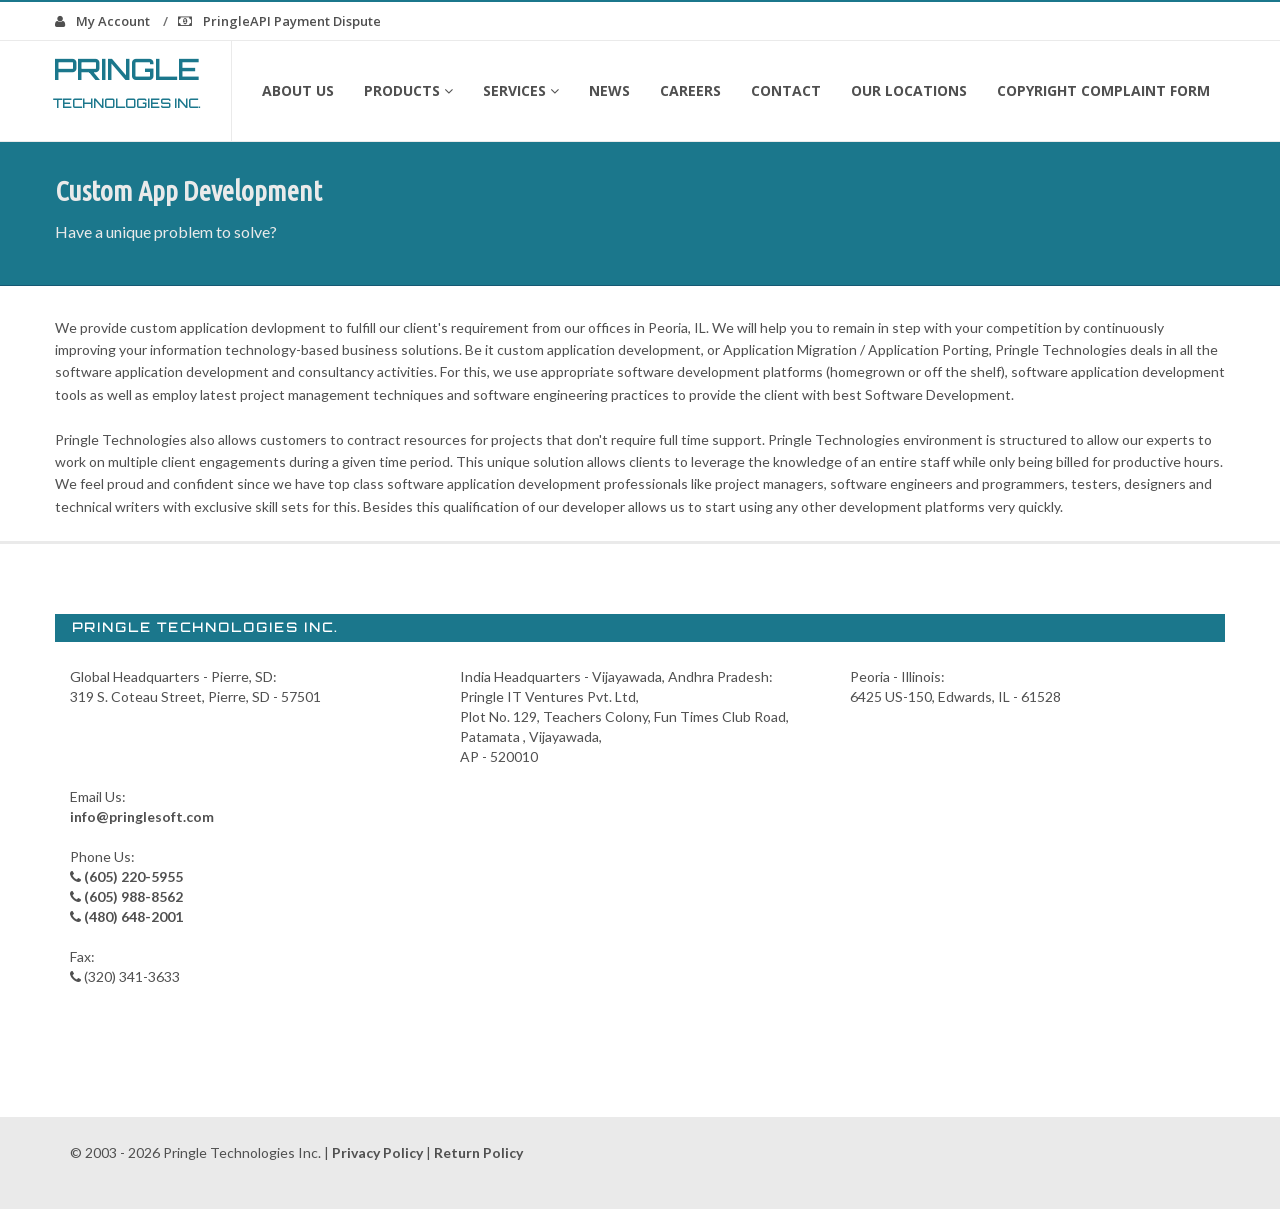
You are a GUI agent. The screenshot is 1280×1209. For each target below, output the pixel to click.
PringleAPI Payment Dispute (279, 21)
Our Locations (909, 90)
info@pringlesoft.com (142, 816)
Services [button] (521, 90)
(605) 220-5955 (133, 876)
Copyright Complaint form (1103, 90)
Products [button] (408, 90)
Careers (690, 90)
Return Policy (478, 1152)
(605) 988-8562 (133, 896)
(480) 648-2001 (133, 916)
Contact (786, 90)
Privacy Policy (377, 1152)
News (609, 90)
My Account (102, 21)
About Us (298, 90)
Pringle (127, 81)
